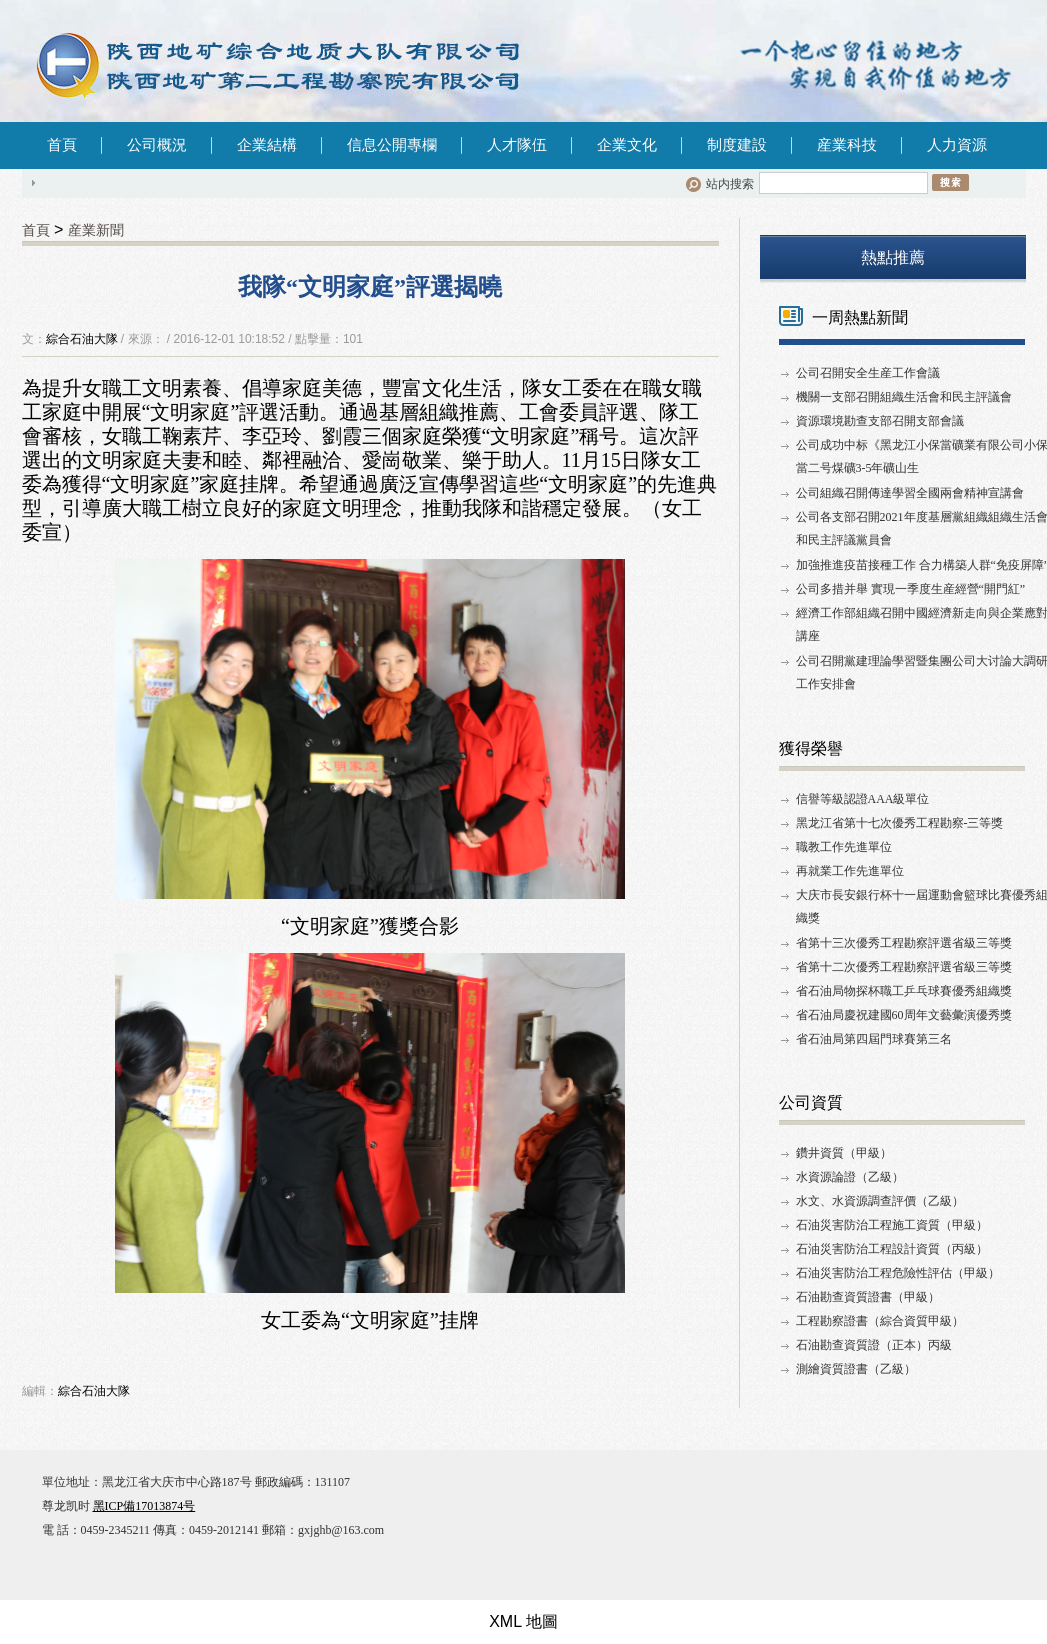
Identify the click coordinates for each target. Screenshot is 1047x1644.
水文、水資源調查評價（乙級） (880, 1201)
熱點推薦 (893, 257)
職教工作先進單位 (844, 847)
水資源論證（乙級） (850, 1177)
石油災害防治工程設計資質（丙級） (892, 1249)
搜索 (950, 182)
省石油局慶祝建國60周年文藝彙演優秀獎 (904, 1015)
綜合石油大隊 (82, 339)
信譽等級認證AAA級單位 (863, 799)
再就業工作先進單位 (850, 871)
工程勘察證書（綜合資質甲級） (880, 1321)
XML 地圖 (523, 1621)
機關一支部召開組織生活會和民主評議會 (904, 397)
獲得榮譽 (811, 748)
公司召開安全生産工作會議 (868, 373)
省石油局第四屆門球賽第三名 (874, 1039)
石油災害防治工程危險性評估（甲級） (898, 1273)
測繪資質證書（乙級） (856, 1369)
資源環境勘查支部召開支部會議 (880, 421)
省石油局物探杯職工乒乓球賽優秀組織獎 (904, 991)
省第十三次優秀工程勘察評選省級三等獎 (904, 943)
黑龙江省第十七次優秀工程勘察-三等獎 (900, 823)
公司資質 (811, 1102)
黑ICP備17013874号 (144, 1506)
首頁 (62, 145)
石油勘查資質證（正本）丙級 (874, 1345)
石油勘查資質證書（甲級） (868, 1297)
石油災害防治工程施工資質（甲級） (892, 1225)
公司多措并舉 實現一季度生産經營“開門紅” (911, 589)
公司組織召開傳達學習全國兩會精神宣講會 (910, 493)
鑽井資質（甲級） (844, 1153)
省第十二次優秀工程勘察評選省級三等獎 (904, 967)
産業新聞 (96, 230)
